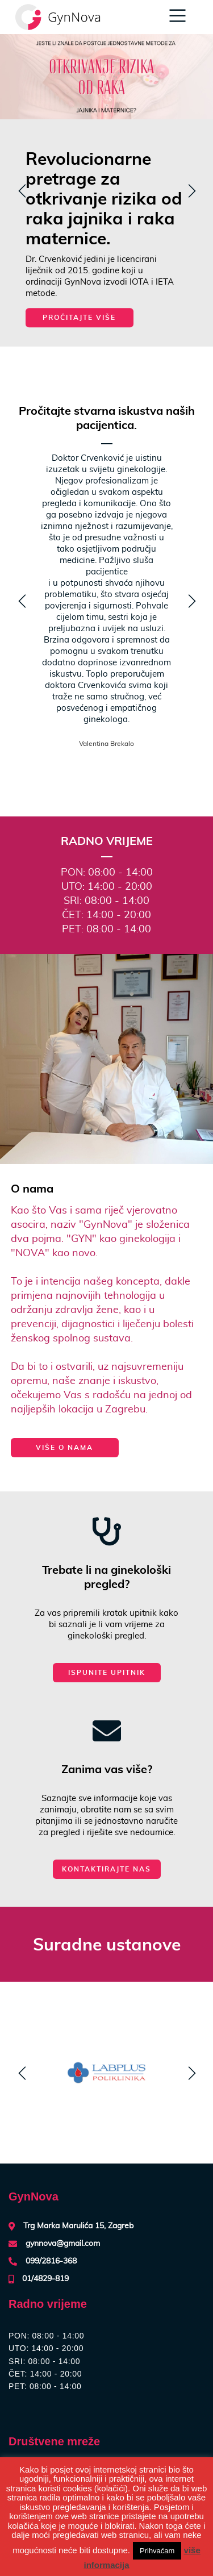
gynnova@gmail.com (63, 2244)
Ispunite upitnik (106, 1672)
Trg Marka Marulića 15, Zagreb (78, 2226)
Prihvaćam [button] (157, 2550)
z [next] (188, 192)
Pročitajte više (79, 317)
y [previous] (19, 192)
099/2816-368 (51, 2261)
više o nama (64, 1447)
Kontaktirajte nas (106, 1869)
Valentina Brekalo (106, 743)
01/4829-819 (45, 2279)
